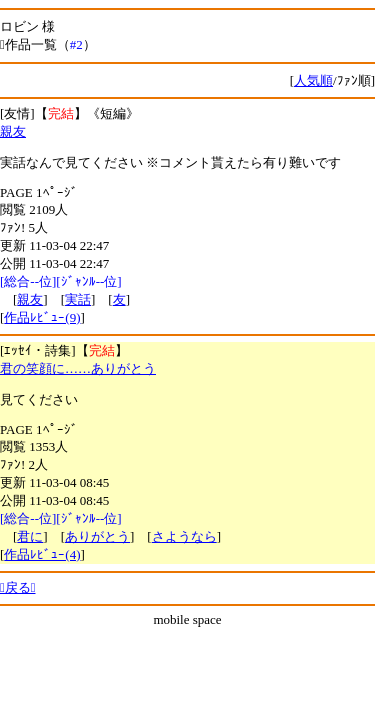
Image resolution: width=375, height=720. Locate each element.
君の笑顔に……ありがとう (78, 368)
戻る (18, 587)
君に (30, 536)
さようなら (184, 536)
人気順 (313, 80)
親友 (13, 131)
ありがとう (97, 536)
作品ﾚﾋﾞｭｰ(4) (42, 554)
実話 (78, 299)
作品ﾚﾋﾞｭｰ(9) (42, 317)
